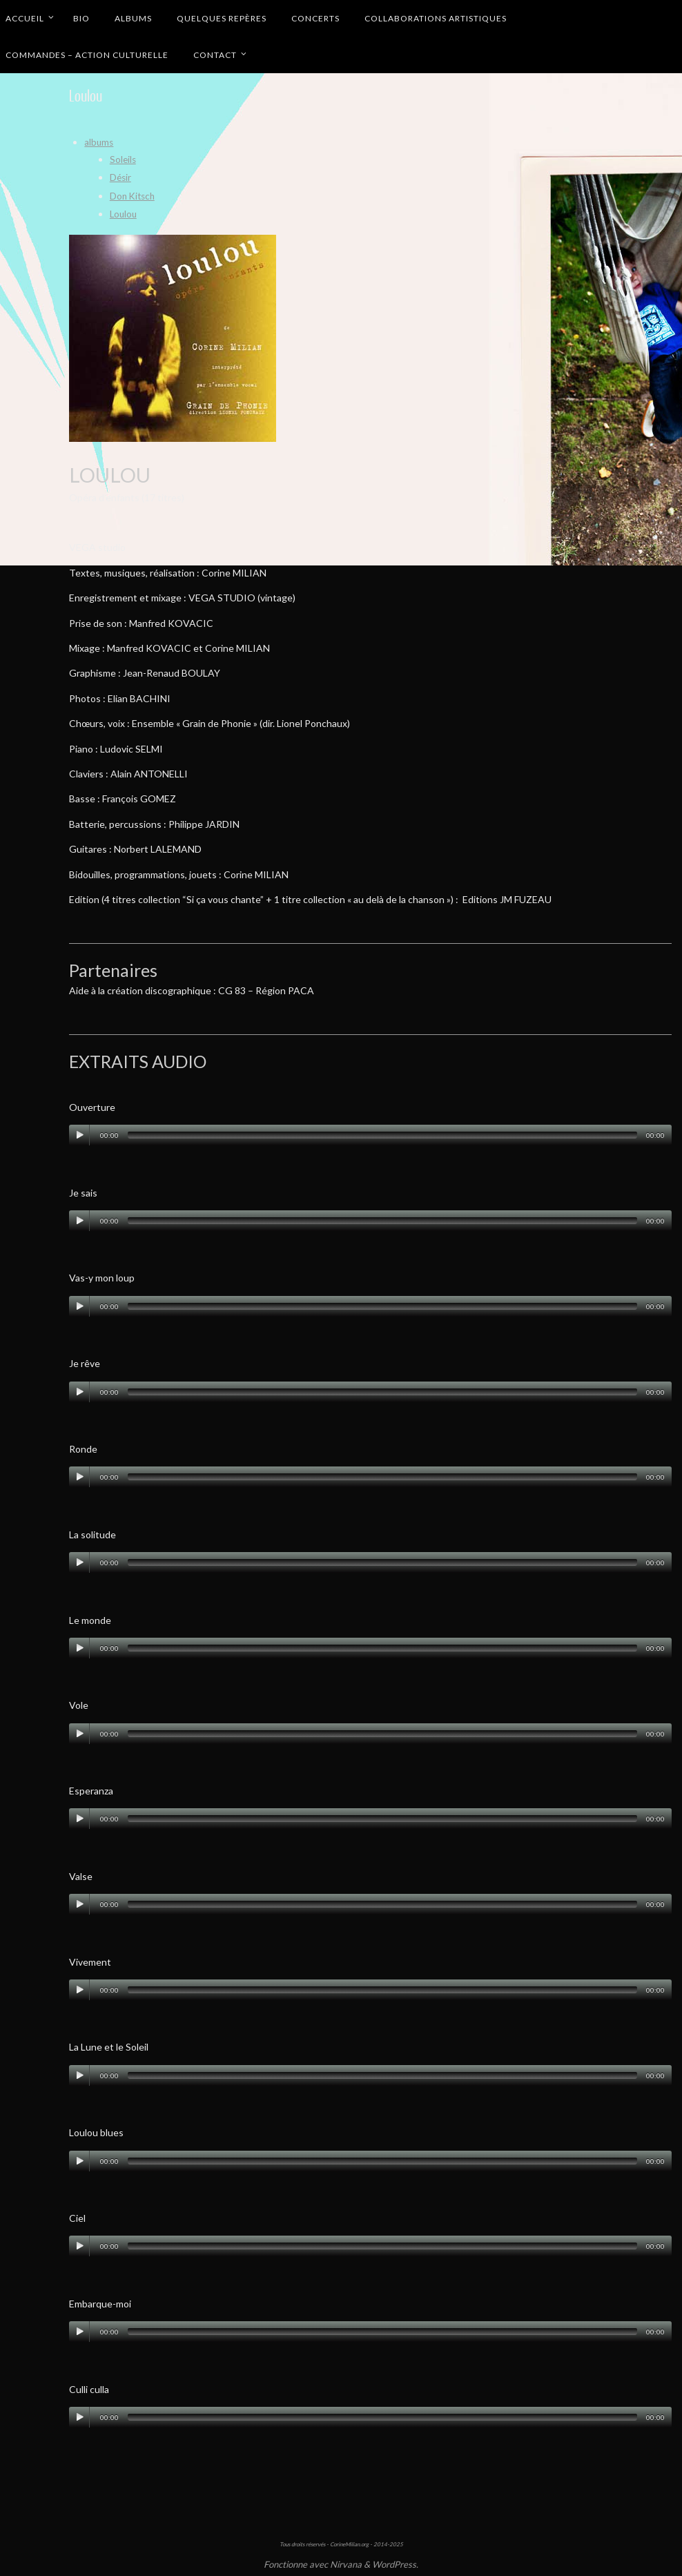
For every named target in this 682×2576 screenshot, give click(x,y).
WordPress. (395, 2563)
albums (99, 142)
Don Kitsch (134, 195)
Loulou (124, 214)
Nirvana (346, 2563)
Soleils (123, 159)
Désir (121, 177)
